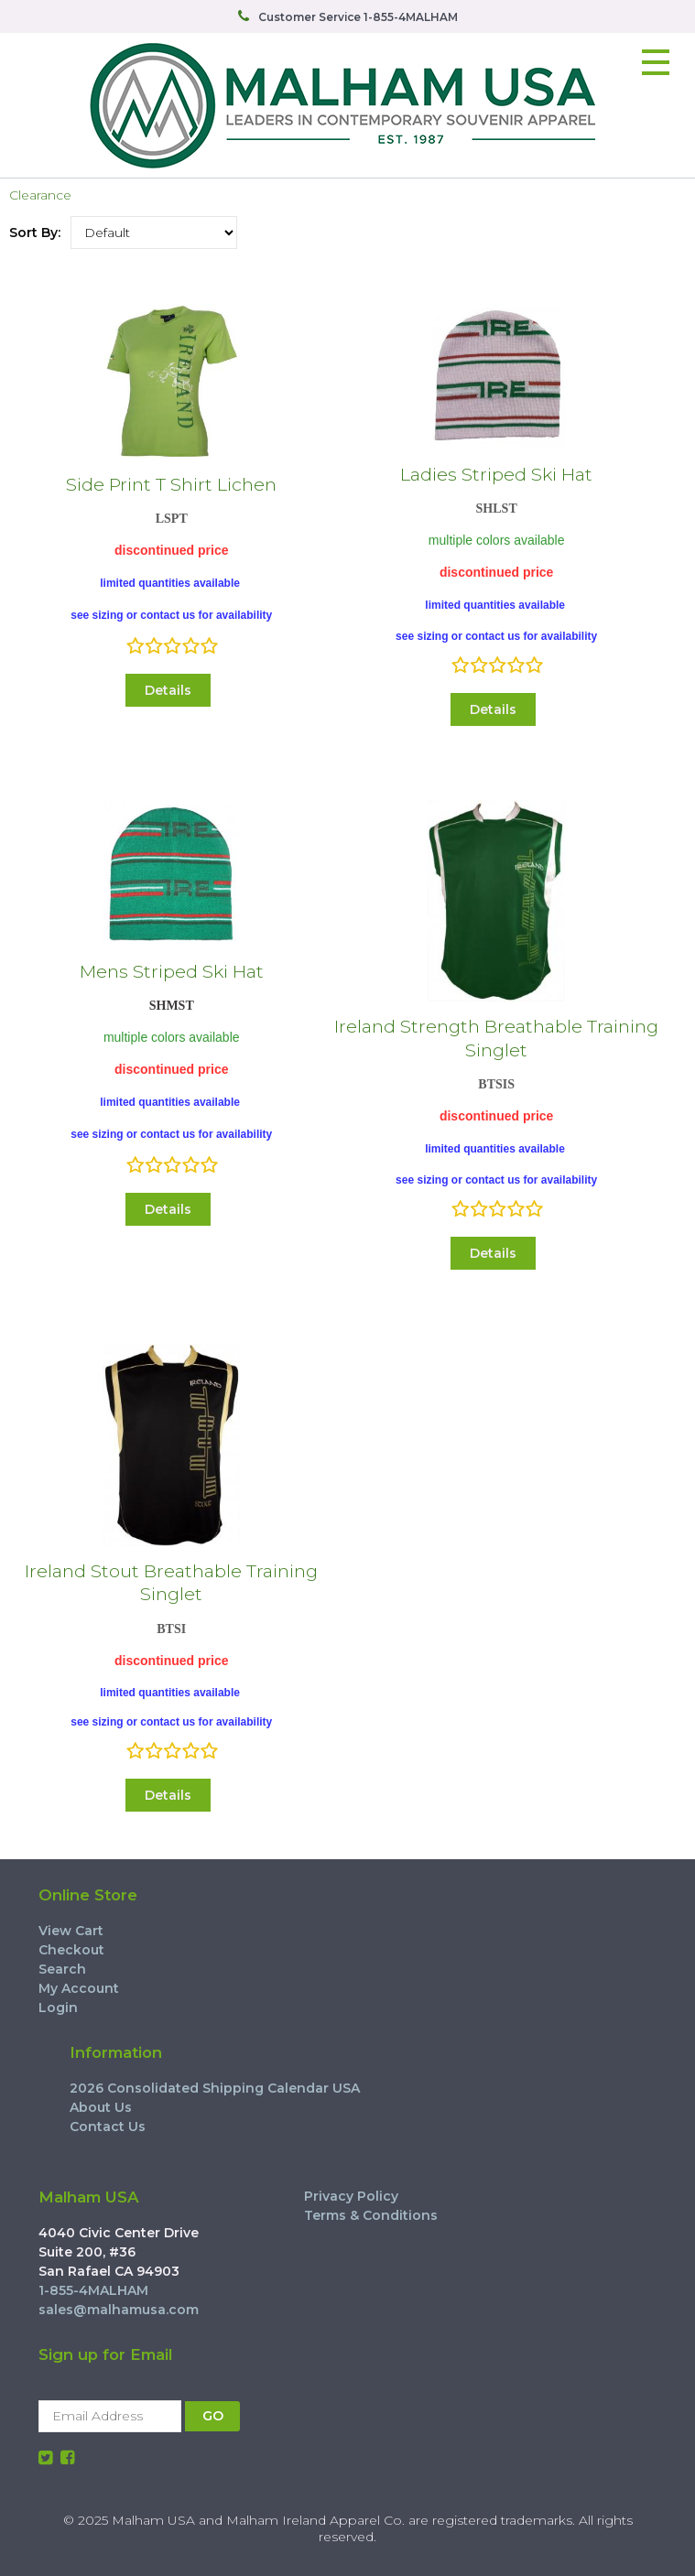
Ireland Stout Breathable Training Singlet (171, 1582)
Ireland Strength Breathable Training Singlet (496, 1037)
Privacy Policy (351, 2196)
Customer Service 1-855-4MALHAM (358, 17)
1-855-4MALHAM (93, 2290)
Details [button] (168, 690)
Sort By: (34, 232)
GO (212, 2416)
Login (58, 2007)
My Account (78, 1988)
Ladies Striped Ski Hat (496, 474)
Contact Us (108, 2126)
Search (62, 1969)
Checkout (71, 1950)
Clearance (40, 195)
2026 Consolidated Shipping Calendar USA (215, 2088)
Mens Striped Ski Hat (172, 971)
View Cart (70, 1930)
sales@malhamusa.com (118, 2309)
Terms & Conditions (371, 2215)
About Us (101, 2107)
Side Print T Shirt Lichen (171, 484)
